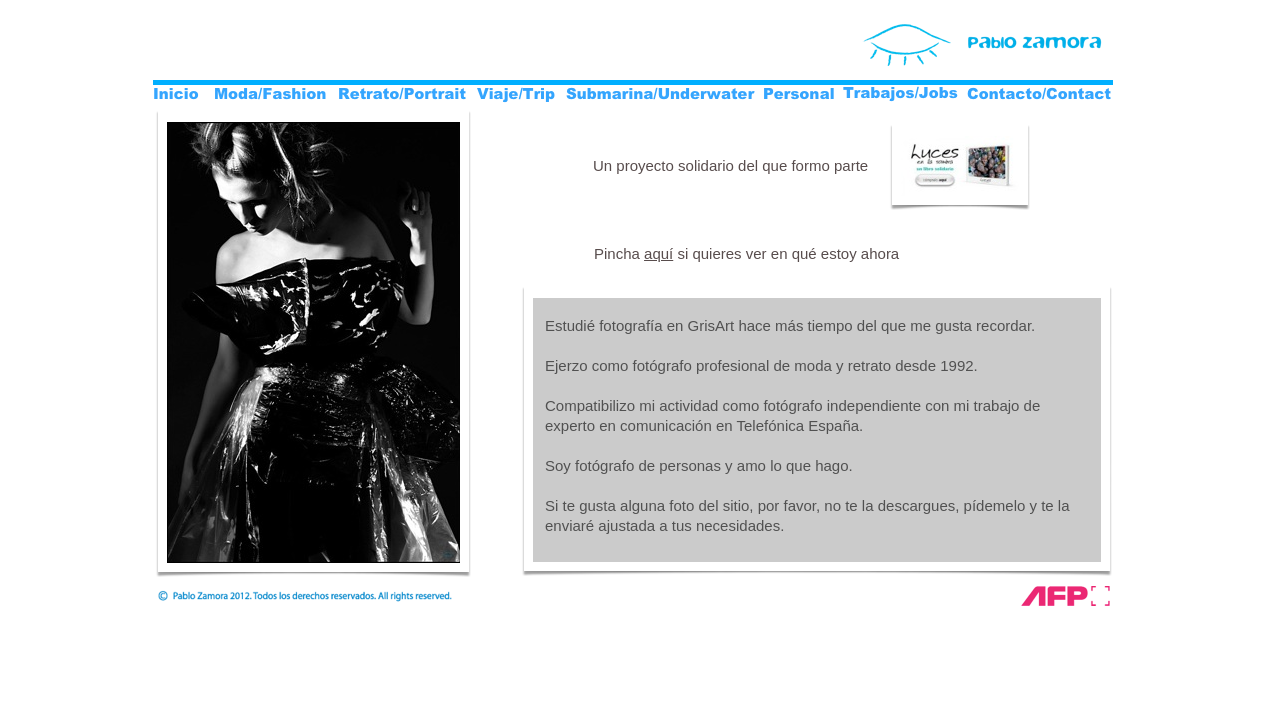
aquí (658, 253)
